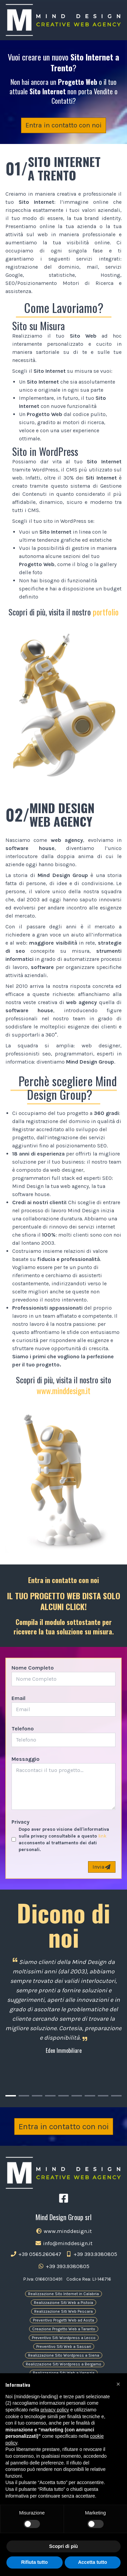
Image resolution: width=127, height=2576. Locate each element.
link (102, 1836)
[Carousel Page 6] (76, 2095)
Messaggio (26, 1759)
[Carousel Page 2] (24, 2095)
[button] (118, 2384)
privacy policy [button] (55, 2409)
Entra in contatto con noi (63, 125)
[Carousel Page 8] (103, 2095)
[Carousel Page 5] (63, 2095)
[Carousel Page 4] (50, 2095)
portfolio (106, 612)
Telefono (23, 1728)
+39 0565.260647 (35, 2254)
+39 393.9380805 (91, 2254)
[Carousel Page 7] (90, 2095)
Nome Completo (33, 1667)
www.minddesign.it (63, 1390)
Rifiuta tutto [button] (34, 2562)
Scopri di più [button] (63, 2546)
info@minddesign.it (63, 2243)
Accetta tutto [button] (92, 2562)
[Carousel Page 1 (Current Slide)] (10, 2095)
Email (18, 1698)
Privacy (20, 1822)
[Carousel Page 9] (116, 2095)
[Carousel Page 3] (37, 2095)
